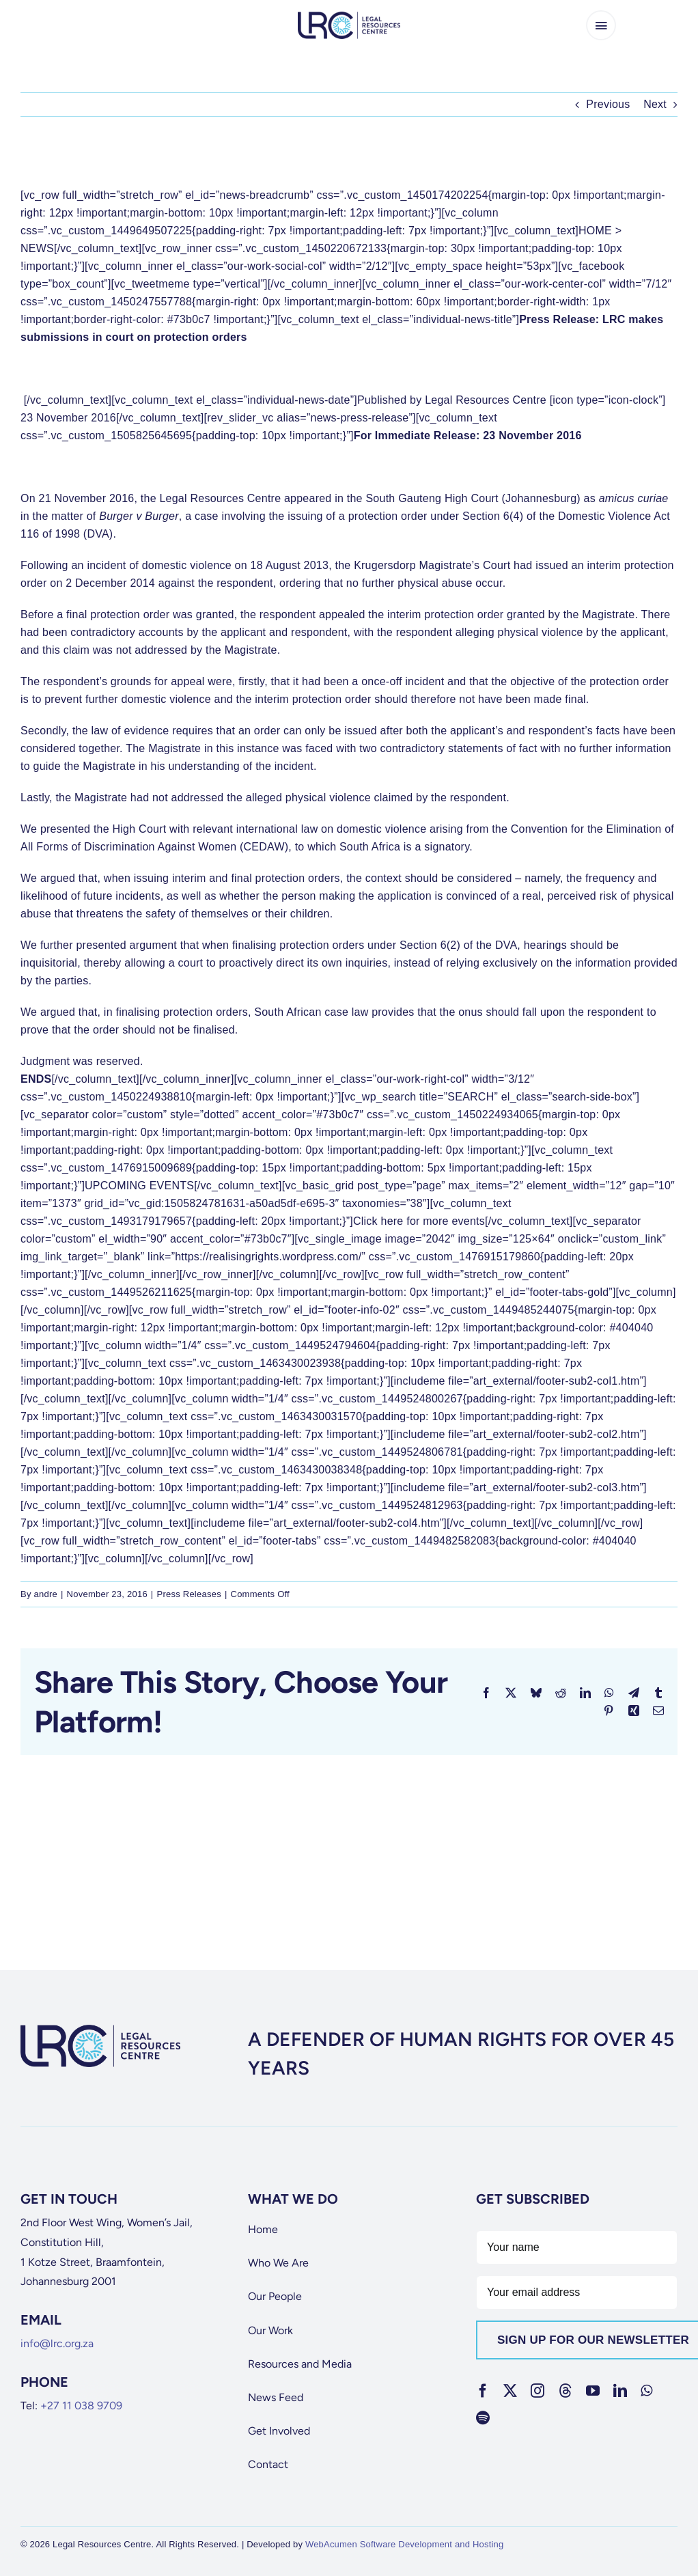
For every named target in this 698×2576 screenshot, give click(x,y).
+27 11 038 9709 (81, 2405)
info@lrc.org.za (57, 2343)
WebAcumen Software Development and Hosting (404, 2544)
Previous (608, 104)
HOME (595, 230)
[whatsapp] (646, 2391)
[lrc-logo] (349, 17)
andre (45, 1594)
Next (655, 104)
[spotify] (483, 2418)
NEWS (37, 248)
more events (454, 1221)
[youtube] (593, 2391)
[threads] (565, 2391)
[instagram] (537, 2391)
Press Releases (188, 1594)
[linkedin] (620, 2391)
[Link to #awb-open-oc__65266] (601, 25)
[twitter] (510, 2391)
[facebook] (483, 2391)
